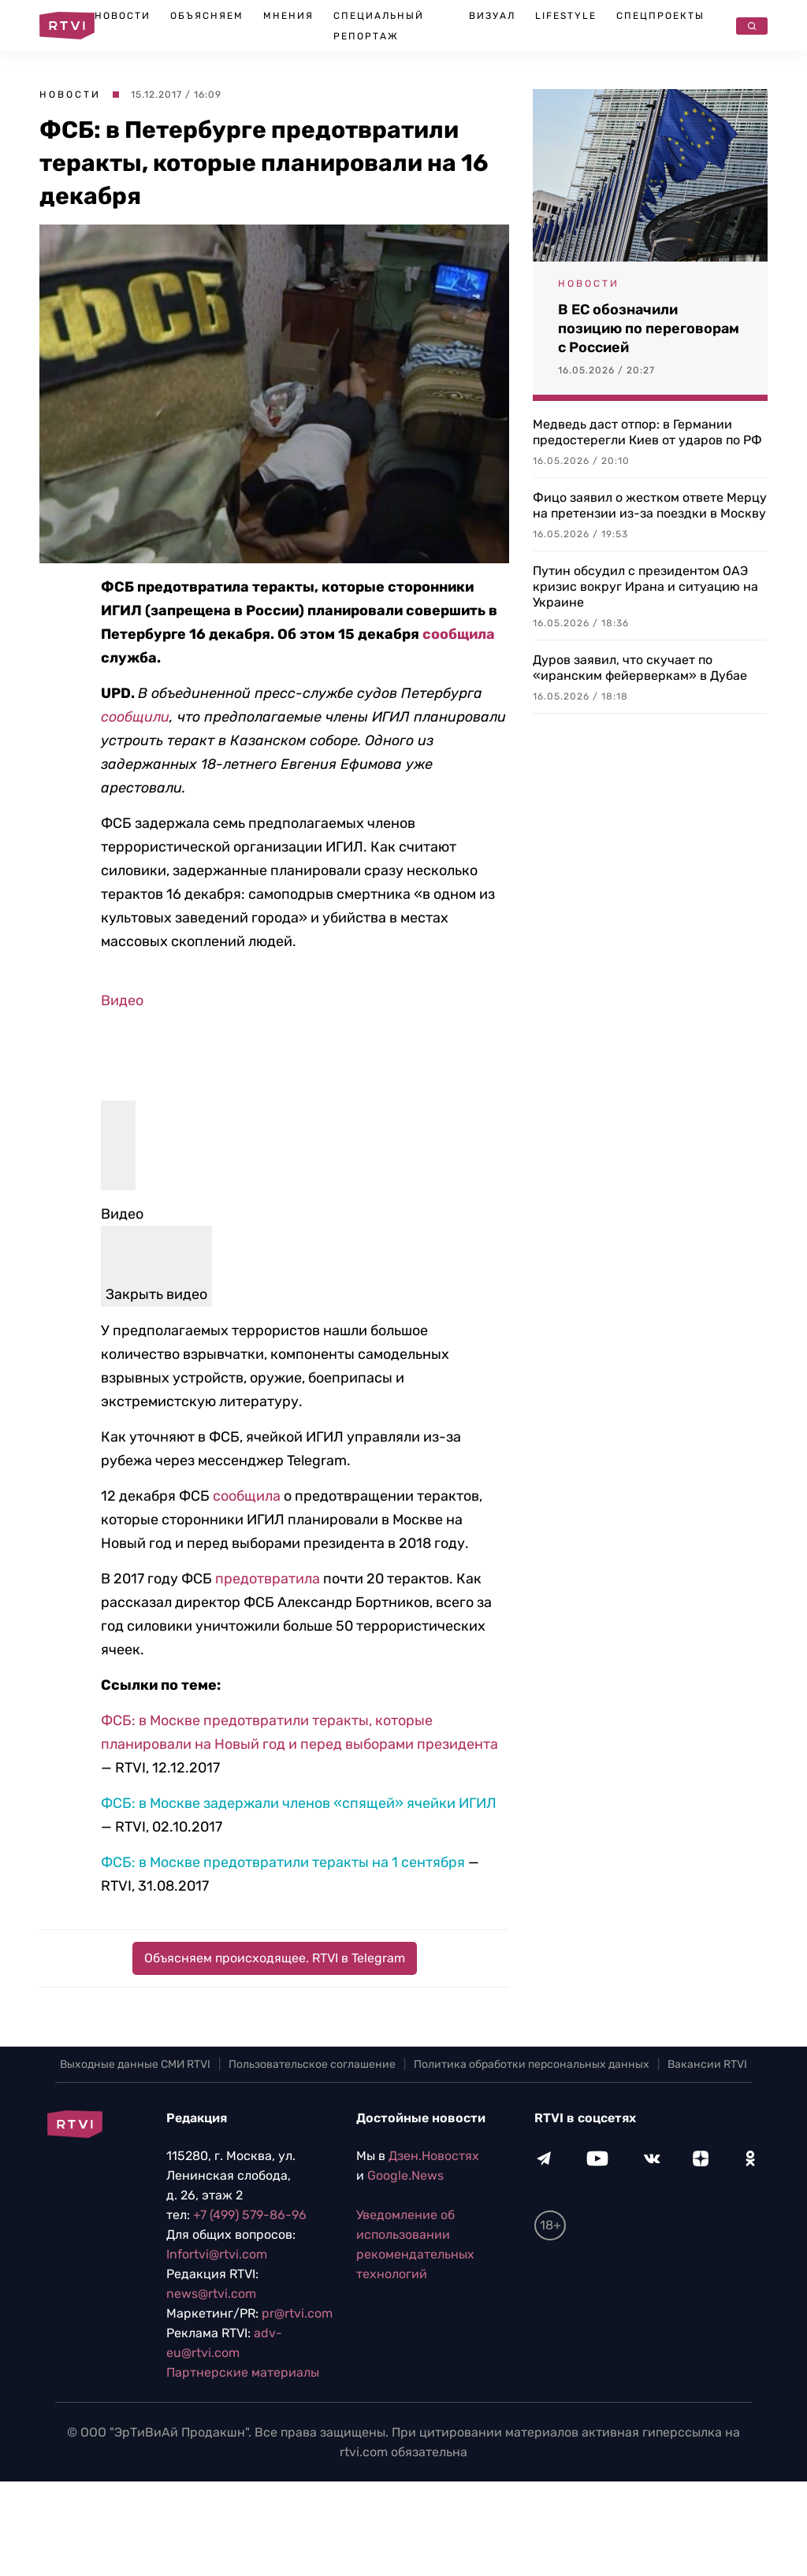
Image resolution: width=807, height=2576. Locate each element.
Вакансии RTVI (707, 2064)
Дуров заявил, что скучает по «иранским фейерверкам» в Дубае (640, 667)
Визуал (492, 15)
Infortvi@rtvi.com (216, 2254)
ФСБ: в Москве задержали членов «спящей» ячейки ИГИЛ (298, 1803)
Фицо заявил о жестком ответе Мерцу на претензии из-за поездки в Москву (650, 505)
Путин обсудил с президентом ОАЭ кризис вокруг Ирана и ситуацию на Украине (645, 586)
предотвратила (267, 1578)
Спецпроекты (660, 15)
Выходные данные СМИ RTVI (135, 2064)
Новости (123, 15)
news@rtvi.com (211, 2293)
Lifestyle (566, 15)
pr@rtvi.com (297, 2313)
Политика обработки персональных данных (531, 2064)
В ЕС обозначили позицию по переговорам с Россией (648, 328)
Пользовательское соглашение (312, 2064)
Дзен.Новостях (434, 2155)
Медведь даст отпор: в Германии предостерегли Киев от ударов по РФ (647, 432)
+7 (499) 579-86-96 (250, 2214)
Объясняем (207, 15)
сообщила (458, 634)
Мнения (288, 15)
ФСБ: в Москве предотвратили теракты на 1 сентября (283, 1862)
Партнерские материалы (242, 2372)
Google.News (405, 2175)
